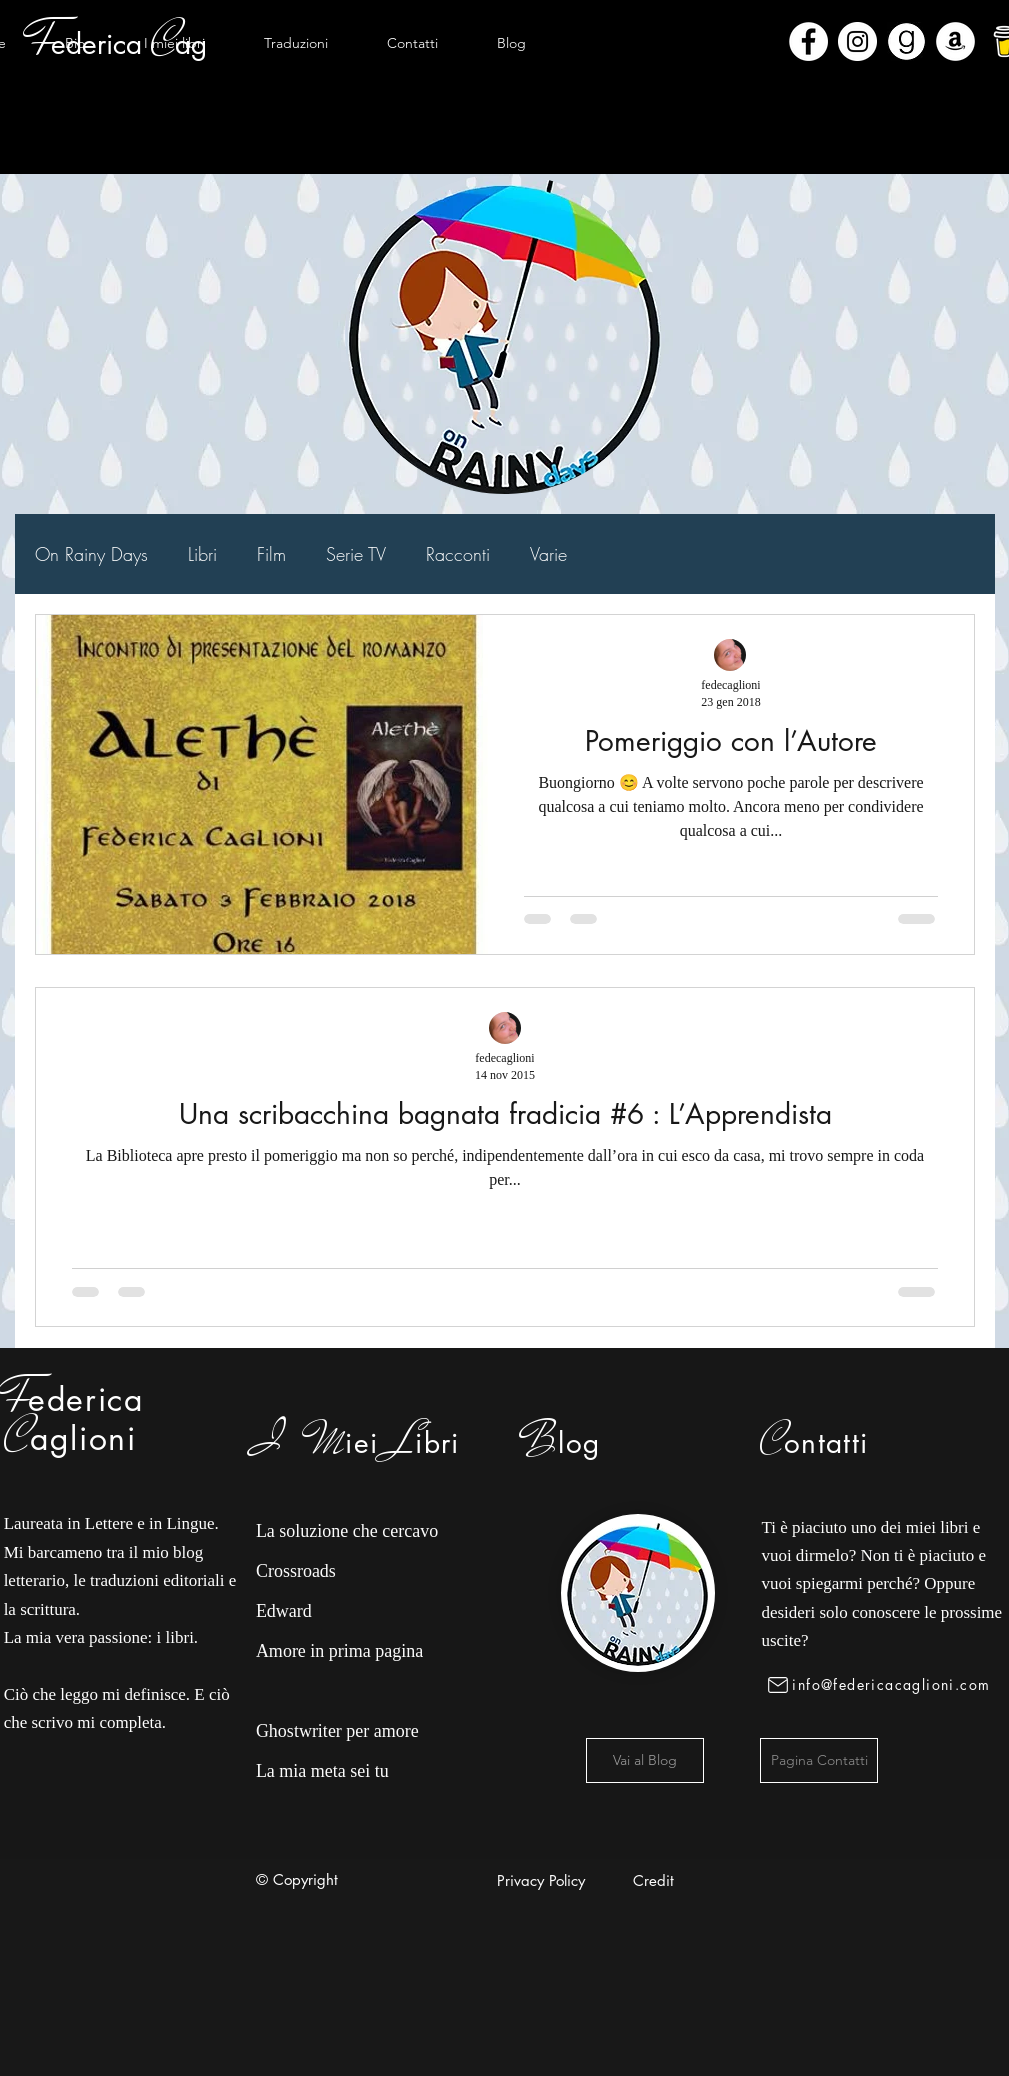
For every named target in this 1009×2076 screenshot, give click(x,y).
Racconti (458, 554)
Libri (202, 554)
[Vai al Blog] (645, 1760)
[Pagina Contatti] (819, 1760)
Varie (548, 554)
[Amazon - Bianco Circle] (955, 41)
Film (271, 554)
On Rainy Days (91, 554)
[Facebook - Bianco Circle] (808, 41)
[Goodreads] (906, 41)
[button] (175, 43)
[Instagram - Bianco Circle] (857, 41)
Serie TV (356, 554)
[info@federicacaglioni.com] (882, 1685)
